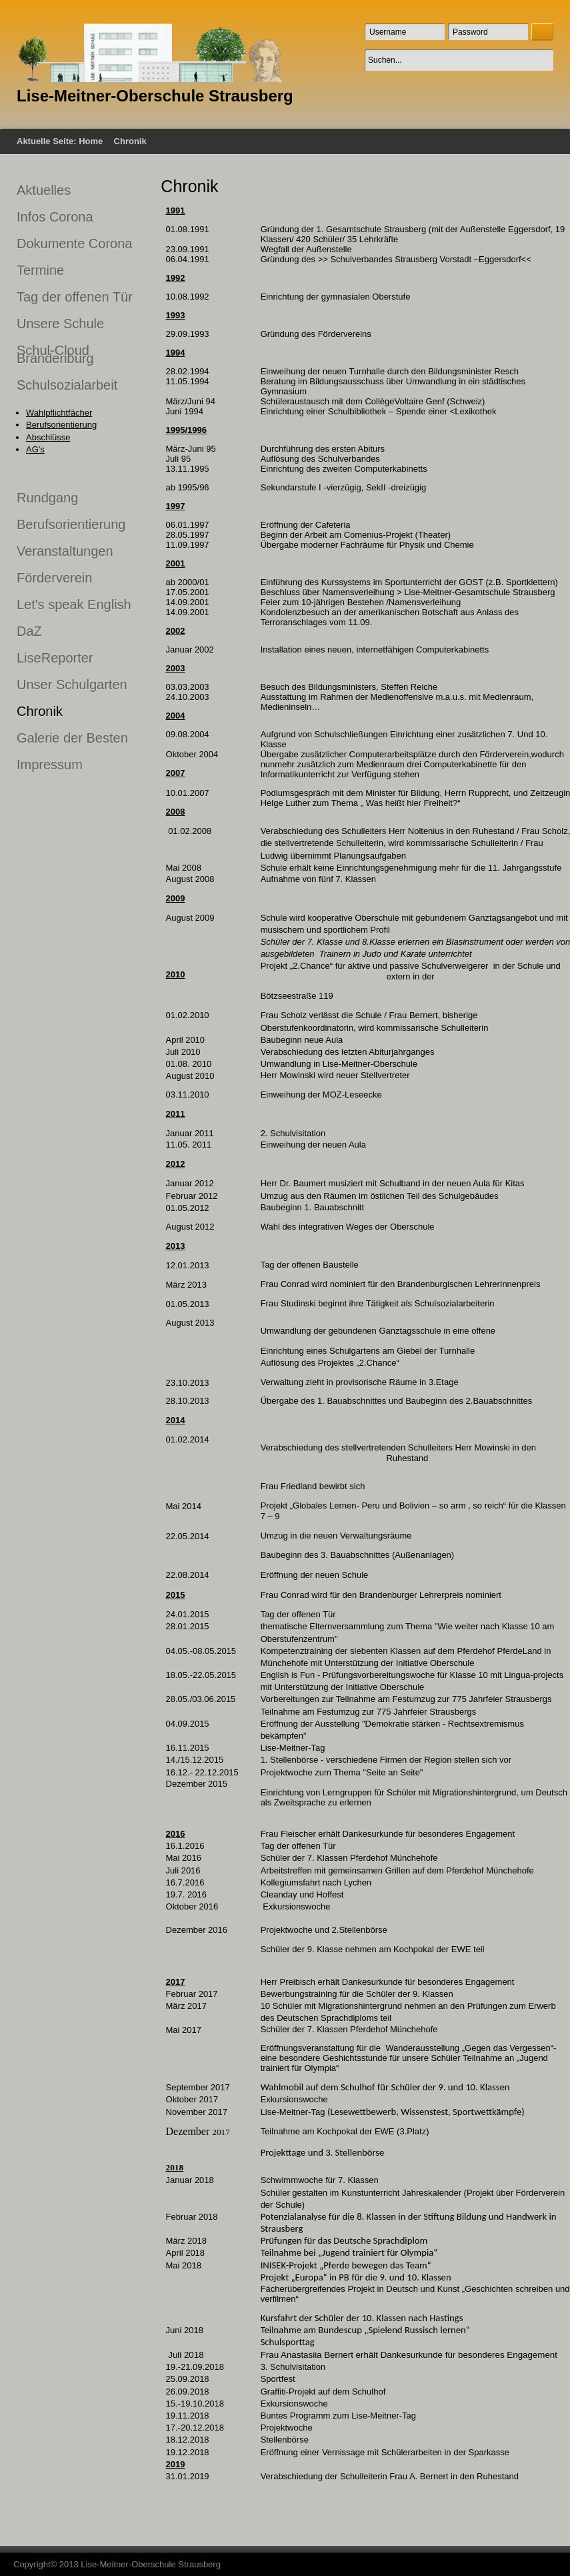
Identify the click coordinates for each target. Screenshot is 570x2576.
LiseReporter (55, 658)
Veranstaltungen (65, 551)
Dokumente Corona (74, 243)
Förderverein (54, 577)
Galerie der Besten (72, 738)
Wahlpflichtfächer (59, 413)
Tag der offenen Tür (75, 297)
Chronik (40, 711)
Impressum (50, 764)
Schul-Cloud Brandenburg (55, 354)
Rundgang (47, 497)
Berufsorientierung (61, 425)
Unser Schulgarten (72, 684)
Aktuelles (44, 190)
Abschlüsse (48, 437)
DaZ (29, 631)
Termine (40, 270)
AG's (35, 449)
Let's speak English (74, 604)
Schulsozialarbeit (67, 385)
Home (91, 141)
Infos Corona (55, 216)
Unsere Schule (60, 323)
